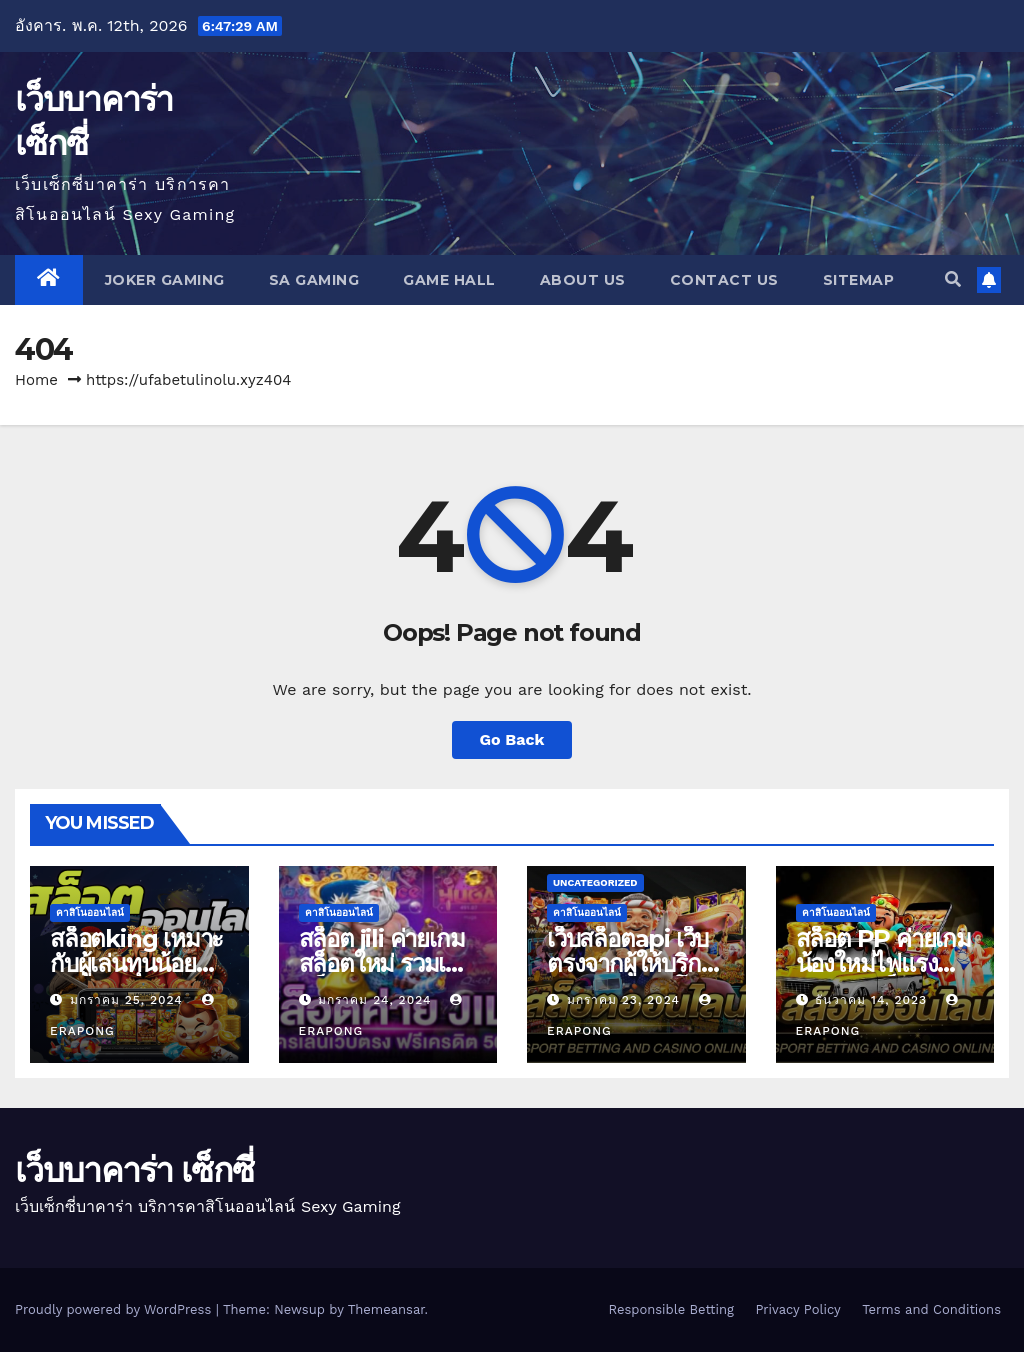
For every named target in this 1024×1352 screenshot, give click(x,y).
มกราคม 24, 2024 (377, 1000)
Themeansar (386, 1309)
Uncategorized (595, 882)
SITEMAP (859, 280)
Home (36, 380)
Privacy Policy (797, 1309)
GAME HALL (449, 280)
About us (583, 280)
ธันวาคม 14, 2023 (873, 1000)
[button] (953, 279)
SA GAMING (314, 280)
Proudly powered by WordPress (115, 1309)
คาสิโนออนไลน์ (90, 912)
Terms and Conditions (931, 1309)
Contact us (724, 280)
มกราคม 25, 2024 (129, 1000)
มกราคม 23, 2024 (626, 1000)
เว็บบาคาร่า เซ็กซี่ (134, 1170)
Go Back (512, 739)
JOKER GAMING (165, 280)
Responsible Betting (670, 1309)
